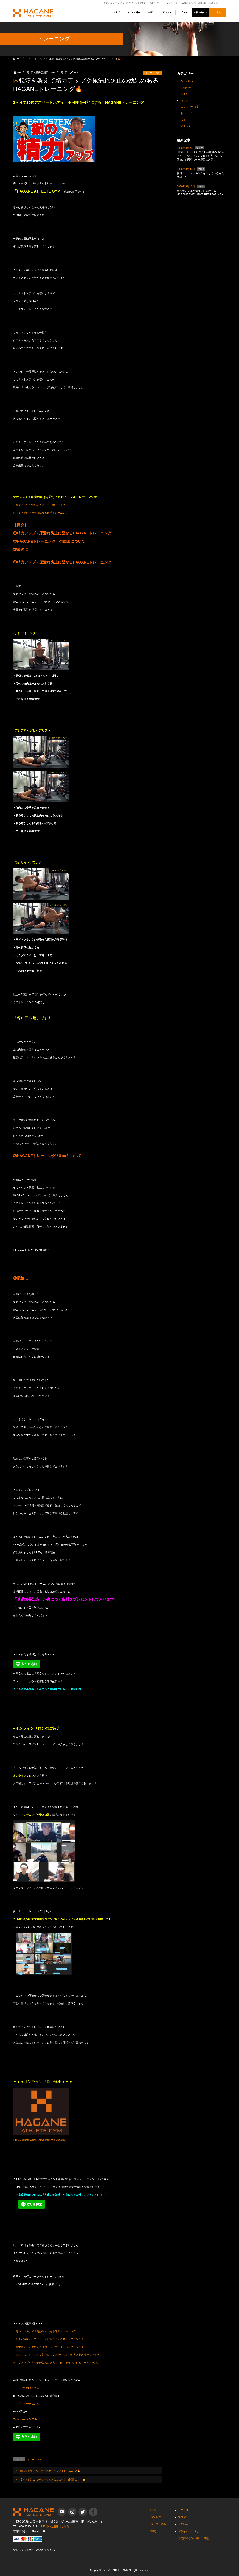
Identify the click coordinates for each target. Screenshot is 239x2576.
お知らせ (186, 87)
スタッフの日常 (190, 106)
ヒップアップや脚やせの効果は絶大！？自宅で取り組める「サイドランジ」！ (59, 2362)
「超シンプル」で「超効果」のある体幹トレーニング (44, 2331)
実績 (153, 2531)
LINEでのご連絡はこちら (54, 2526)
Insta (24, 2419)
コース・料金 (158, 2524)
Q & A (184, 94)
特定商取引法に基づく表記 (193, 2538)
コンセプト (157, 2517)
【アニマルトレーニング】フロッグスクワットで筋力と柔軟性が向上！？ (56, 2354)
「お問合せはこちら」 (31, 2403)
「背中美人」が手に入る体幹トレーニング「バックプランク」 (49, 2346)
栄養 (183, 119)
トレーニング (152, 72)
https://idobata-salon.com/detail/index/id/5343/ (39, 2139)
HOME (154, 2510)
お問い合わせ (186, 2524)
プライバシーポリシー (191, 2531)
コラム (184, 100)
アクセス (186, 125)
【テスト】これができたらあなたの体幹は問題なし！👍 (53, 2479)
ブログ (47, 2459)
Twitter (17, 2419)
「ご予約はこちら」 (30, 2387)
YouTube (33, 2419)
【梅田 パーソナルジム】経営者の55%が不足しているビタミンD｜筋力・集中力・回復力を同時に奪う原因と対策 (201, 156)
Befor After (187, 81)
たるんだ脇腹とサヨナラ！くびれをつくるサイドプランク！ (48, 2339)
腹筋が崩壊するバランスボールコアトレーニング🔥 (50, 2470)
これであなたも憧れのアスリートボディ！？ (39, 504)
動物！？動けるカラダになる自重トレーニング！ (42, 512)
